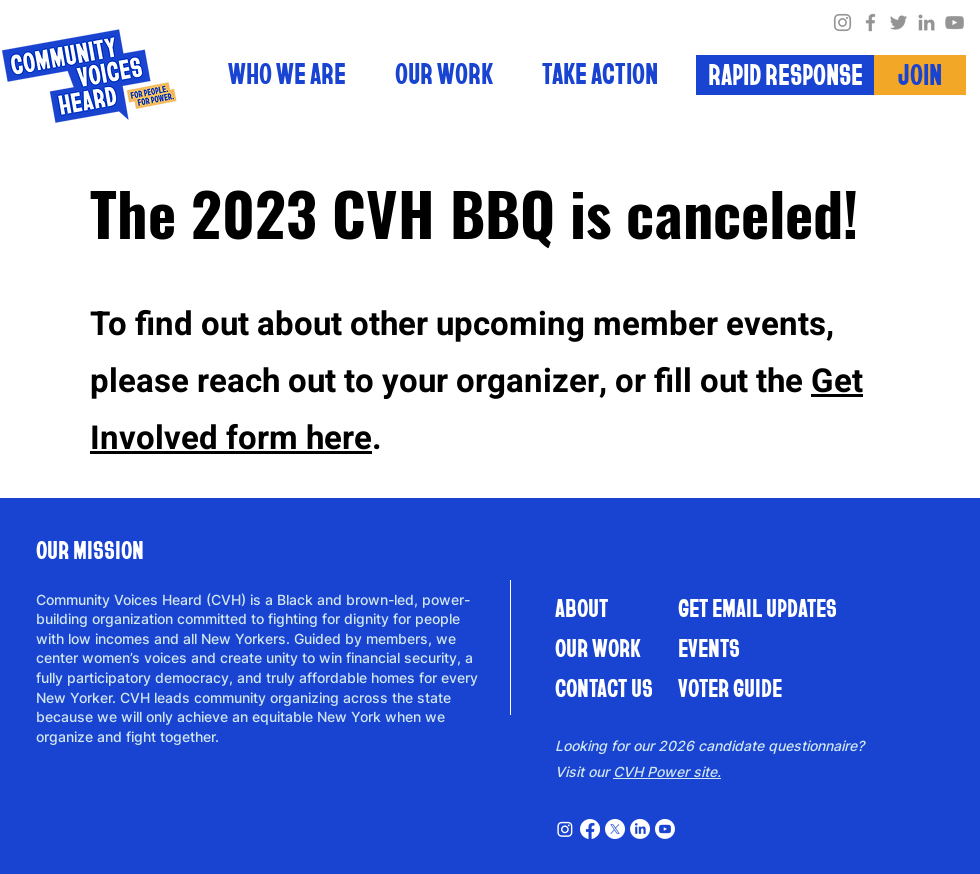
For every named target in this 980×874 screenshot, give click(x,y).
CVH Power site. (667, 771)
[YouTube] (954, 22)
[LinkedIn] (926, 22)
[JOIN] (920, 75)
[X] (615, 829)
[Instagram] (842, 22)
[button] (600, 80)
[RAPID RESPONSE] (785, 75)
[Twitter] (898, 22)
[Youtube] (665, 829)
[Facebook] (870, 22)
